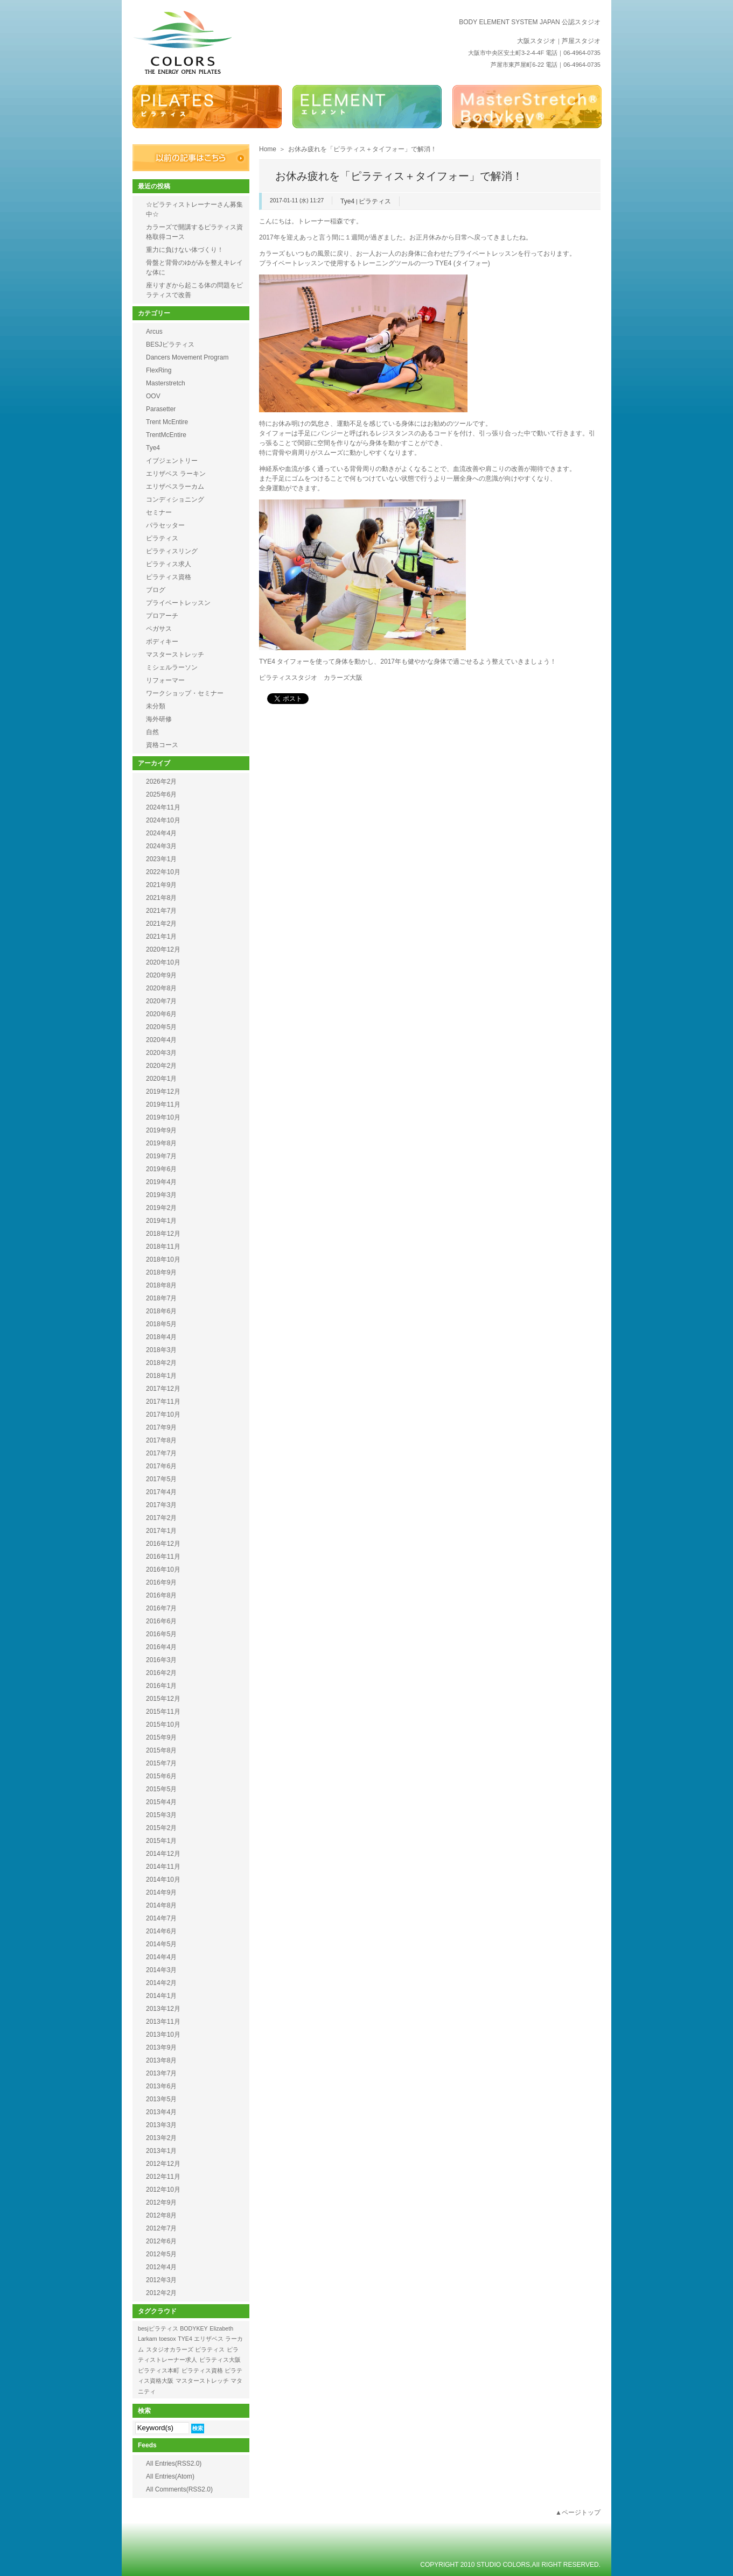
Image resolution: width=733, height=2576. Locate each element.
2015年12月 (163, 1698)
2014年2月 (161, 1983)
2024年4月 (161, 833)
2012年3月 (161, 2280)
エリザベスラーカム (175, 486)
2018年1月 (161, 1376)
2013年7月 (161, 2073)
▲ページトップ (578, 2512)
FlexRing (158, 370)
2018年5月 (161, 1324)
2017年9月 (161, 1427)
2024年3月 (161, 846)
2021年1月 (161, 936)
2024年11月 (163, 807)
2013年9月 (161, 2047)
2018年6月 (161, 1311)
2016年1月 (161, 1686)
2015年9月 (161, 1737)
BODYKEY (194, 2328)
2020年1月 (161, 1078)
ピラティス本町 (158, 2370)
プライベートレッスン (178, 603)
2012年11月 (163, 2176)
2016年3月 (161, 1660)
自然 (152, 732)
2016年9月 (161, 1582)
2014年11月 (163, 1866)
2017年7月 (161, 1453)
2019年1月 (161, 1220)
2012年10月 (163, 2189)
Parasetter (161, 409)
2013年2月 (161, 2138)
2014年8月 (161, 1905)
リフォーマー (165, 680)
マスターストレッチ (175, 654)
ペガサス (159, 628)
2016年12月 (163, 1543)
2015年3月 (161, 1815)
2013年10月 (163, 2034)
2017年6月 (161, 1466)
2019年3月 (161, 1195)
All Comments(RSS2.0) (179, 2489)
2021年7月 (161, 910)
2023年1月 (161, 859)
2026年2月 (161, 781)
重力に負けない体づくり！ (185, 250)
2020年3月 (161, 1053)
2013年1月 (161, 2151)
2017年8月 (161, 1440)
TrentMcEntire (166, 435)
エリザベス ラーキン (176, 473)
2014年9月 (161, 1892)
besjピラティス (158, 2328)
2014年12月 (163, 1853)
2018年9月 (161, 1272)
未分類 (155, 706)
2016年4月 (161, 1647)
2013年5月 (161, 2099)
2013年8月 (161, 2060)
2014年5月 (161, 1944)
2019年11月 (163, 1104)
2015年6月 (161, 1776)
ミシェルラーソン (172, 667)
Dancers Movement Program (187, 357)
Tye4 (347, 201)
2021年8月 (161, 898)
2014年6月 (161, 1931)
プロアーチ (162, 616)
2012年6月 (161, 2241)
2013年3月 (161, 2125)
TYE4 (185, 2338)
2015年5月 (161, 1789)
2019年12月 (163, 1091)
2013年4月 (161, 2112)
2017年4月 (161, 1492)
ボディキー (162, 641)
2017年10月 (163, 1414)
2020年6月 (161, 1014)
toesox (167, 2338)
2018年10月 (163, 1259)
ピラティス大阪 (220, 2359)
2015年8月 (161, 1750)
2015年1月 (161, 1841)
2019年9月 (161, 1130)
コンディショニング (175, 499)
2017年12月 (163, 1388)
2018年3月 (161, 1350)
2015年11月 (163, 1711)
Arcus (154, 331)
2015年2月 (161, 1828)
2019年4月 (161, 1182)
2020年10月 (163, 962)
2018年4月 (161, 1337)
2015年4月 (161, 1802)
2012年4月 (161, 2267)
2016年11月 (163, 1556)
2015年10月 (163, 1724)
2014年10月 (163, 1879)
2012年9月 (161, 2202)
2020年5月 (161, 1027)
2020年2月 (161, 1065)
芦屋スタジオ (581, 41)
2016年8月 (161, 1595)
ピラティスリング (172, 551)
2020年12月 (163, 949)
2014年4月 (161, 1957)
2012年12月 (163, 2163)
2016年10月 (163, 1569)
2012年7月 (161, 2228)
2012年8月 (161, 2215)
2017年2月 (161, 1518)
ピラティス (375, 201)
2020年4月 (161, 1040)
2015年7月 (161, 1763)
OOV (153, 396)
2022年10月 (163, 872)
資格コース (162, 745)
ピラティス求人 (168, 564)
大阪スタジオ (536, 41)
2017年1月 (161, 1531)
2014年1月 (161, 1996)
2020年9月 (161, 975)
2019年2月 (161, 1208)
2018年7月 (161, 1298)
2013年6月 (161, 2086)
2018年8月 (161, 1285)
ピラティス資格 (168, 577)
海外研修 (159, 719)
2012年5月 (161, 2254)
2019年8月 (161, 1143)
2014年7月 (161, 1918)
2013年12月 (163, 2008)
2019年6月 (161, 1169)
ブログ (155, 590)
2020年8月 (161, 988)
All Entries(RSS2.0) (173, 2463)
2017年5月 (161, 1479)
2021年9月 (161, 885)
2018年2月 (161, 1363)
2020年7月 (161, 1001)
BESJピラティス (170, 344)
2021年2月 (161, 923)
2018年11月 (163, 1246)
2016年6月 (161, 1621)
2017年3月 (161, 1505)
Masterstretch (165, 383)
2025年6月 (161, 794)
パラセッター (165, 525)
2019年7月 (161, 1156)
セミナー (159, 512)
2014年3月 (161, 1970)
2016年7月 (161, 1608)
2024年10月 (163, 820)
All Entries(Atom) (170, 2476)
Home (267, 149)
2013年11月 (163, 2021)
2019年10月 (163, 1117)
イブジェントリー (172, 460)
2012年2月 (161, 2293)
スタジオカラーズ (169, 2349)
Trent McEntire (167, 422)
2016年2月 (161, 1673)
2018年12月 (163, 1233)
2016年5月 (161, 1634)
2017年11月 (163, 1401)
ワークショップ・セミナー (185, 693)
